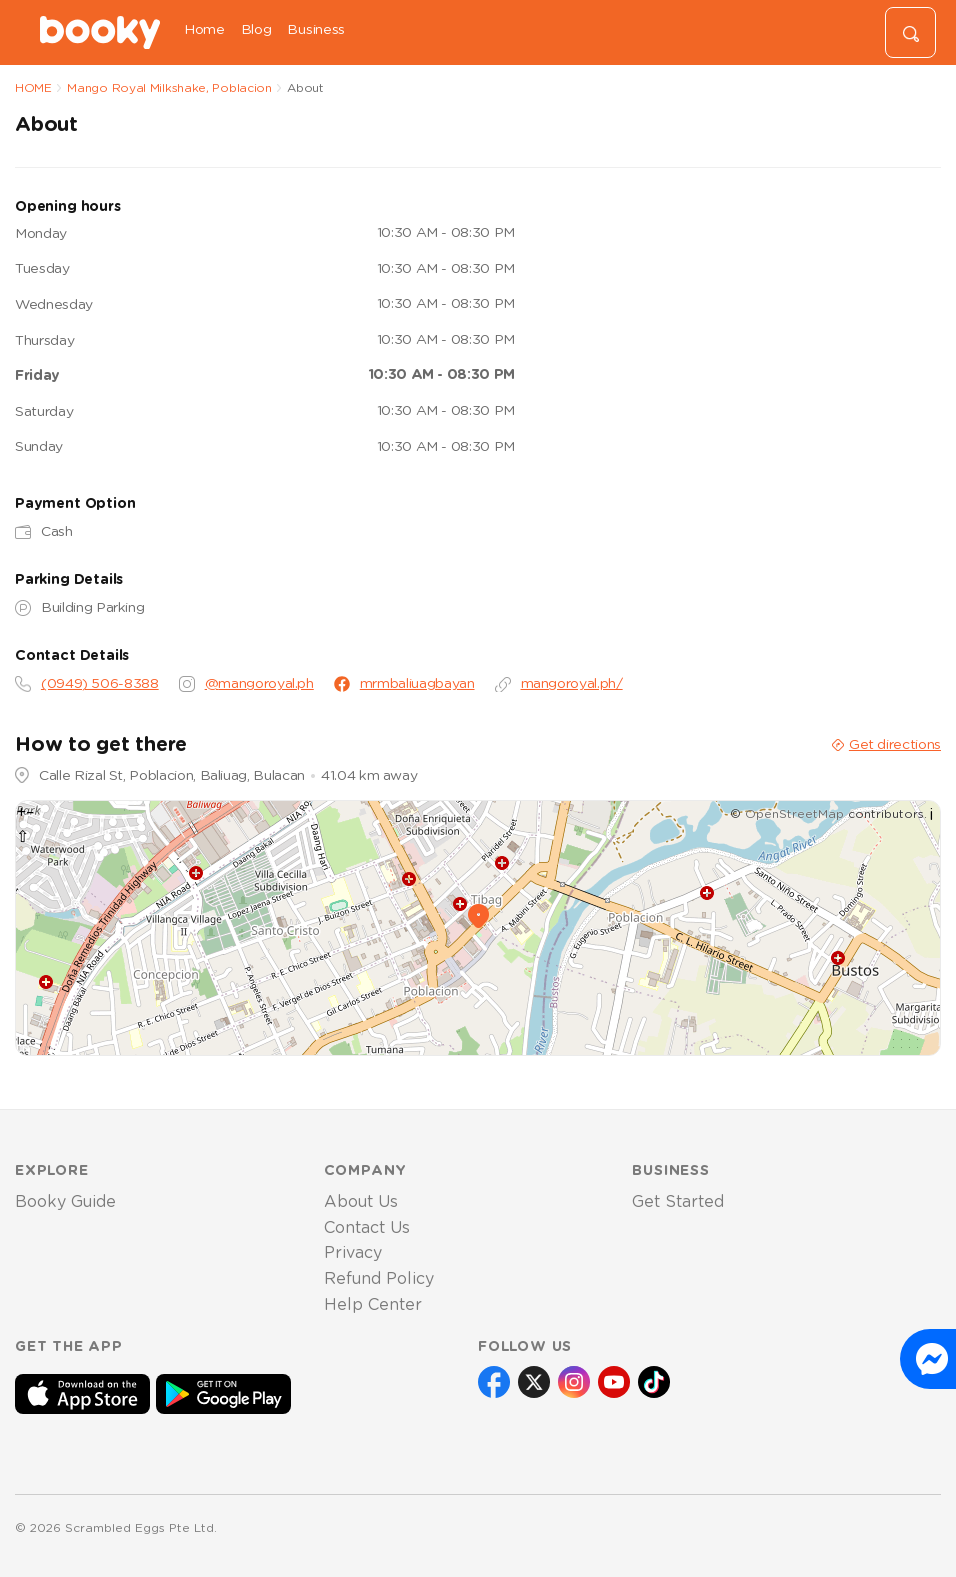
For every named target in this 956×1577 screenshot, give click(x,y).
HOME (33, 88)
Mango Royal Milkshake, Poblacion (169, 88)
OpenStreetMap (794, 814)
